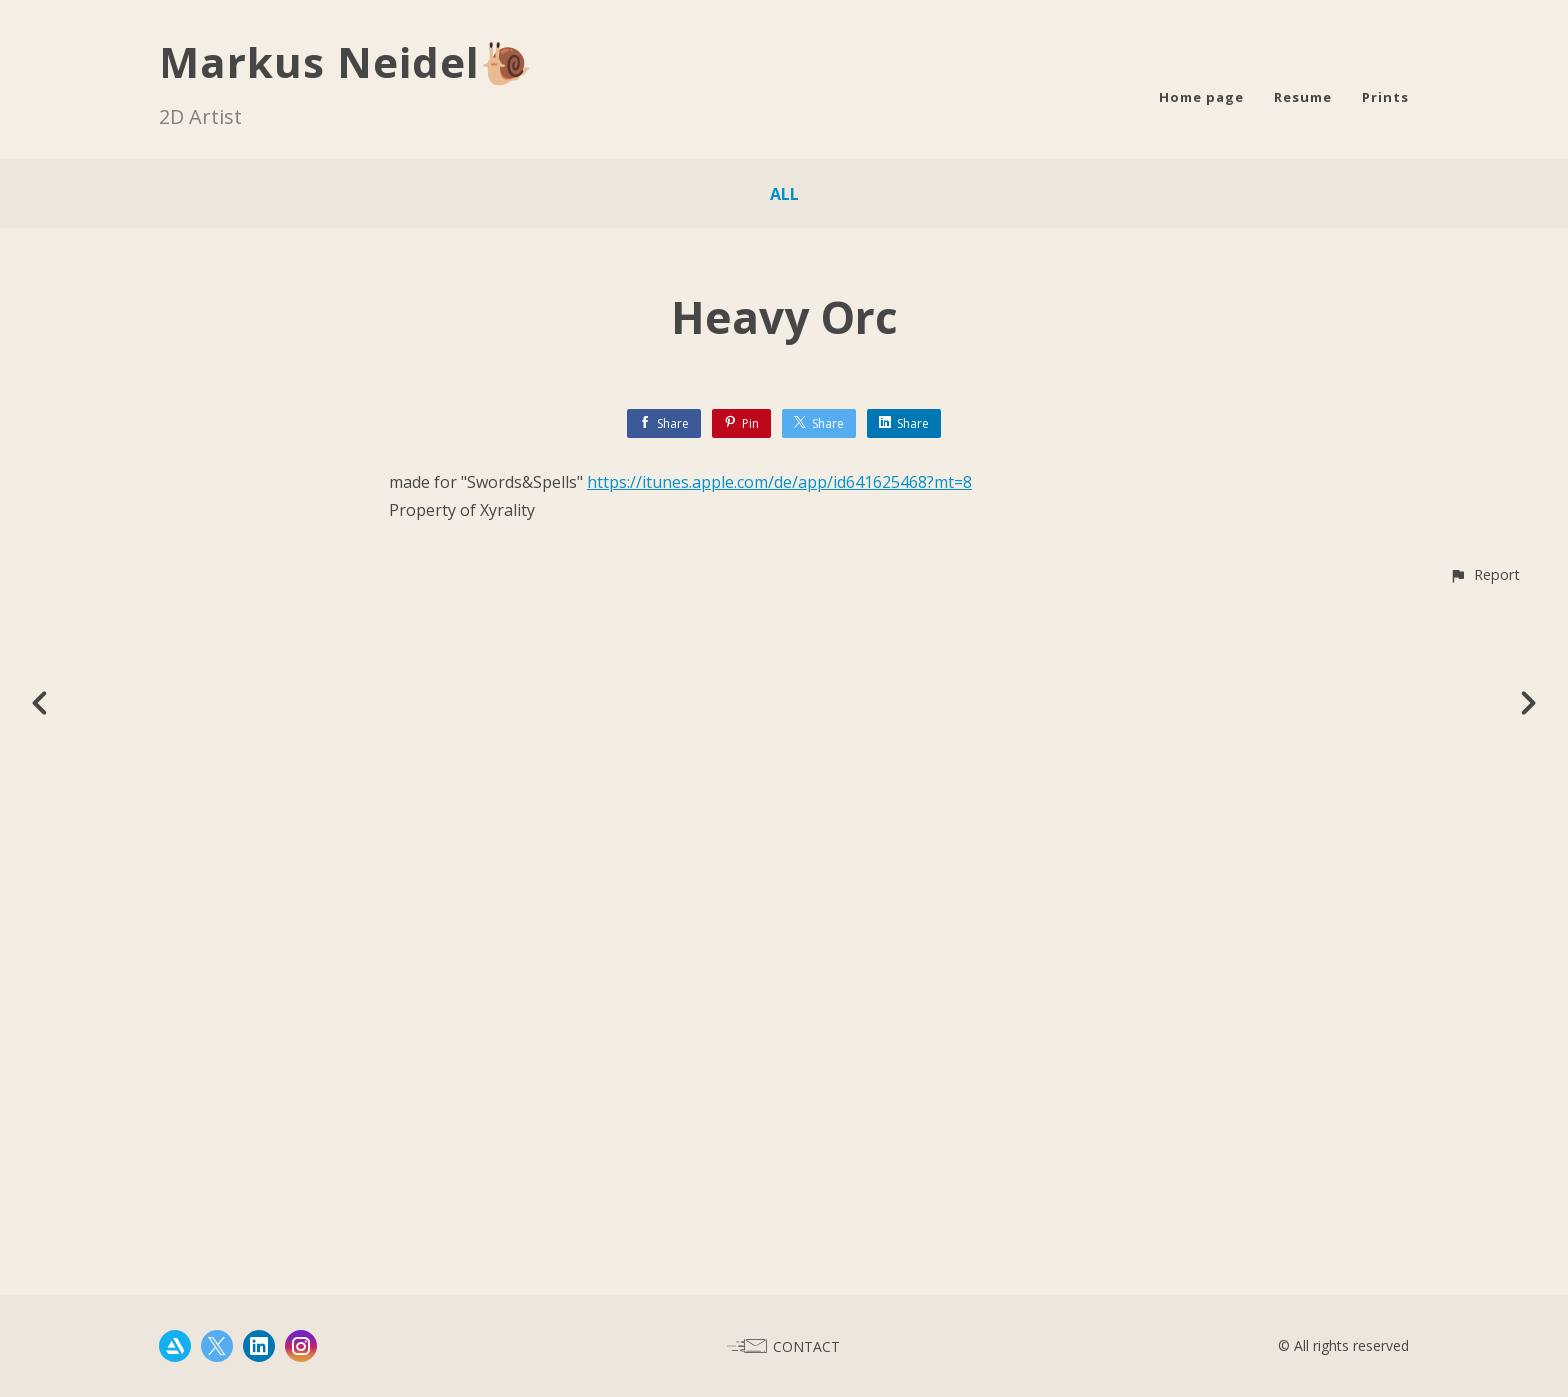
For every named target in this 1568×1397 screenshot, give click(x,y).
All (784, 194)
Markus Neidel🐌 (346, 61)
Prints (1385, 97)
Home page (1201, 97)
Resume (1303, 97)
